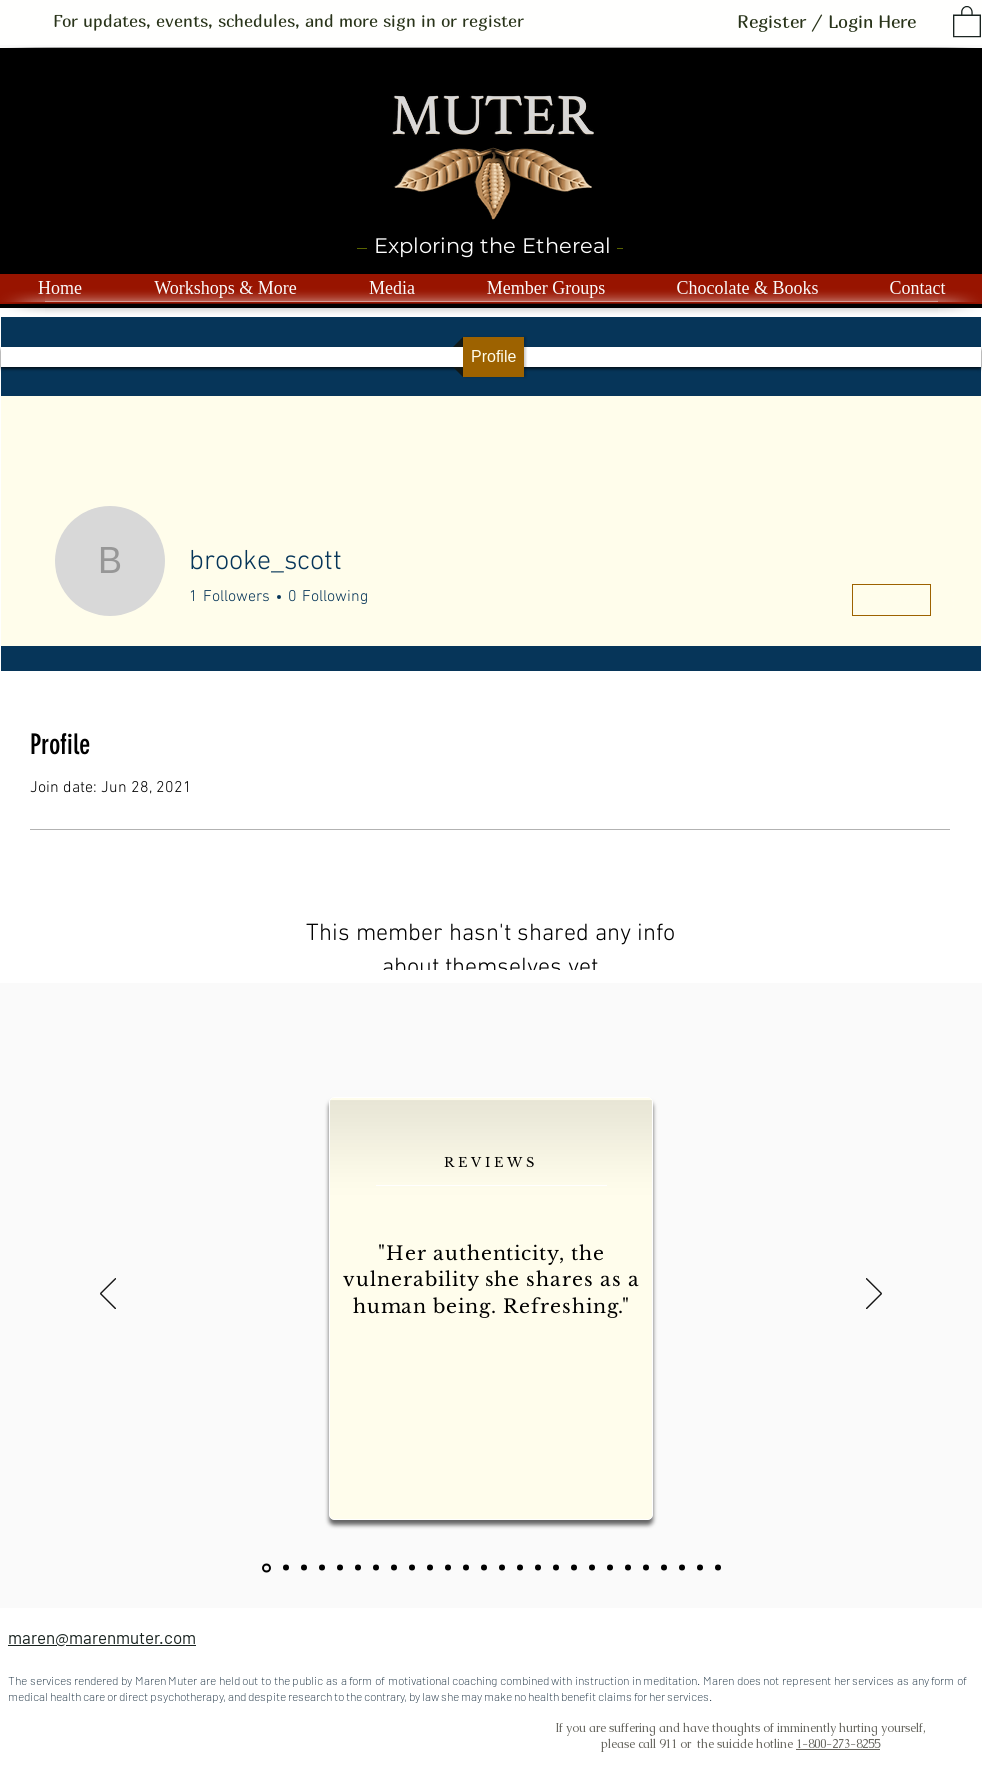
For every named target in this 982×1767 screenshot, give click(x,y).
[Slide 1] (286, 1568)
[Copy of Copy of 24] (718, 1568)
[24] (682, 1568)
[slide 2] (322, 1568)
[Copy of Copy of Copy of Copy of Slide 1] (574, 1568)
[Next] (874, 1295)
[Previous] (108, 1295)
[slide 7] (412, 1568)
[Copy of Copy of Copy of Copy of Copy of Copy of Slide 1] (610, 1568)
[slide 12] (502, 1568)
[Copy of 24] (700, 1568)
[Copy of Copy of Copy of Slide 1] (556, 1568)
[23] (304, 1568)
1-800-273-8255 (838, 1744)
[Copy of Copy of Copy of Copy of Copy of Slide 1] (592, 1568)
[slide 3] (340, 1568)
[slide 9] (448, 1568)
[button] (967, 20)
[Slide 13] (520, 1568)
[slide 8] (430, 1568)
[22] (266, 1567)
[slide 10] (466, 1568)
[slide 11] (484, 1568)
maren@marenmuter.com (102, 1637)
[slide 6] (394, 1568)
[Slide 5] (376, 1568)
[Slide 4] (358, 1568)
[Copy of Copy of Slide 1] (538, 1568)
